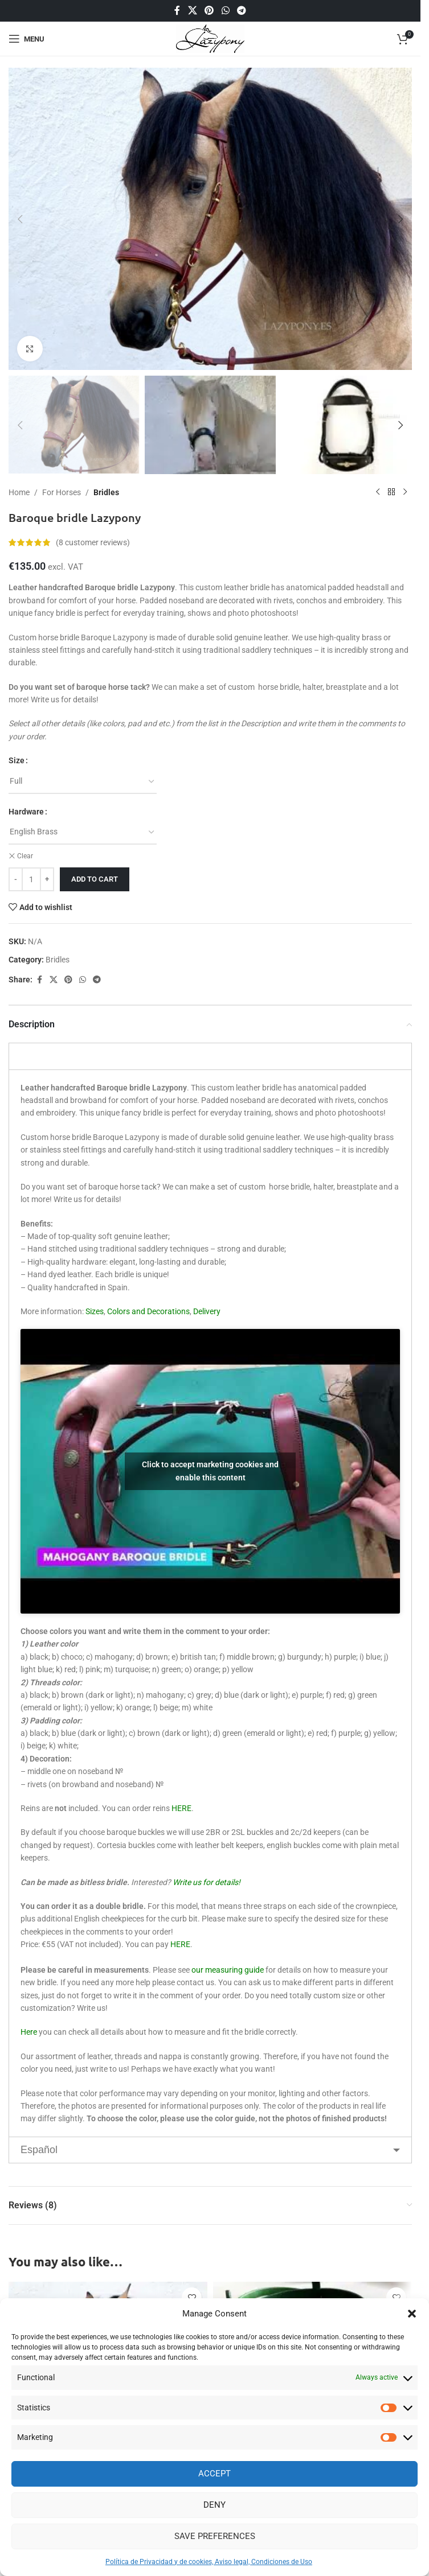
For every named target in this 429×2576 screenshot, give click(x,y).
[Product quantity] (31, 879)
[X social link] (192, 10)
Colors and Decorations (148, 1311)
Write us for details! (206, 1882)
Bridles (106, 492)
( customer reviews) (93, 542)
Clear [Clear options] (25, 856)
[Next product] (405, 492)
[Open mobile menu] (26, 38)
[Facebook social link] (177, 10)
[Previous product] (378, 492)
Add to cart (94, 879)
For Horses (61, 492)
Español (39, 2149)
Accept (214, 2473)
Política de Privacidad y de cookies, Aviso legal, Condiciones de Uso (208, 2562)
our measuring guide (227, 1969)
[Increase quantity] (47, 879)
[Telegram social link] (241, 10)
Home (19, 492)
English (37, 1055)
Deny (214, 2505)
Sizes (94, 1311)
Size (16, 760)
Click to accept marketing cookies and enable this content (210, 1471)
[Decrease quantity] (16, 879)
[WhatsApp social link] (225, 10)
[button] (412, 2313)
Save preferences (214, 2536)
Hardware (26, 811)
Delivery (206, 1311)
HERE (181, 1808)
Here (29, 2031)
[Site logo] (210, 38)
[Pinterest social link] (209, 10)
